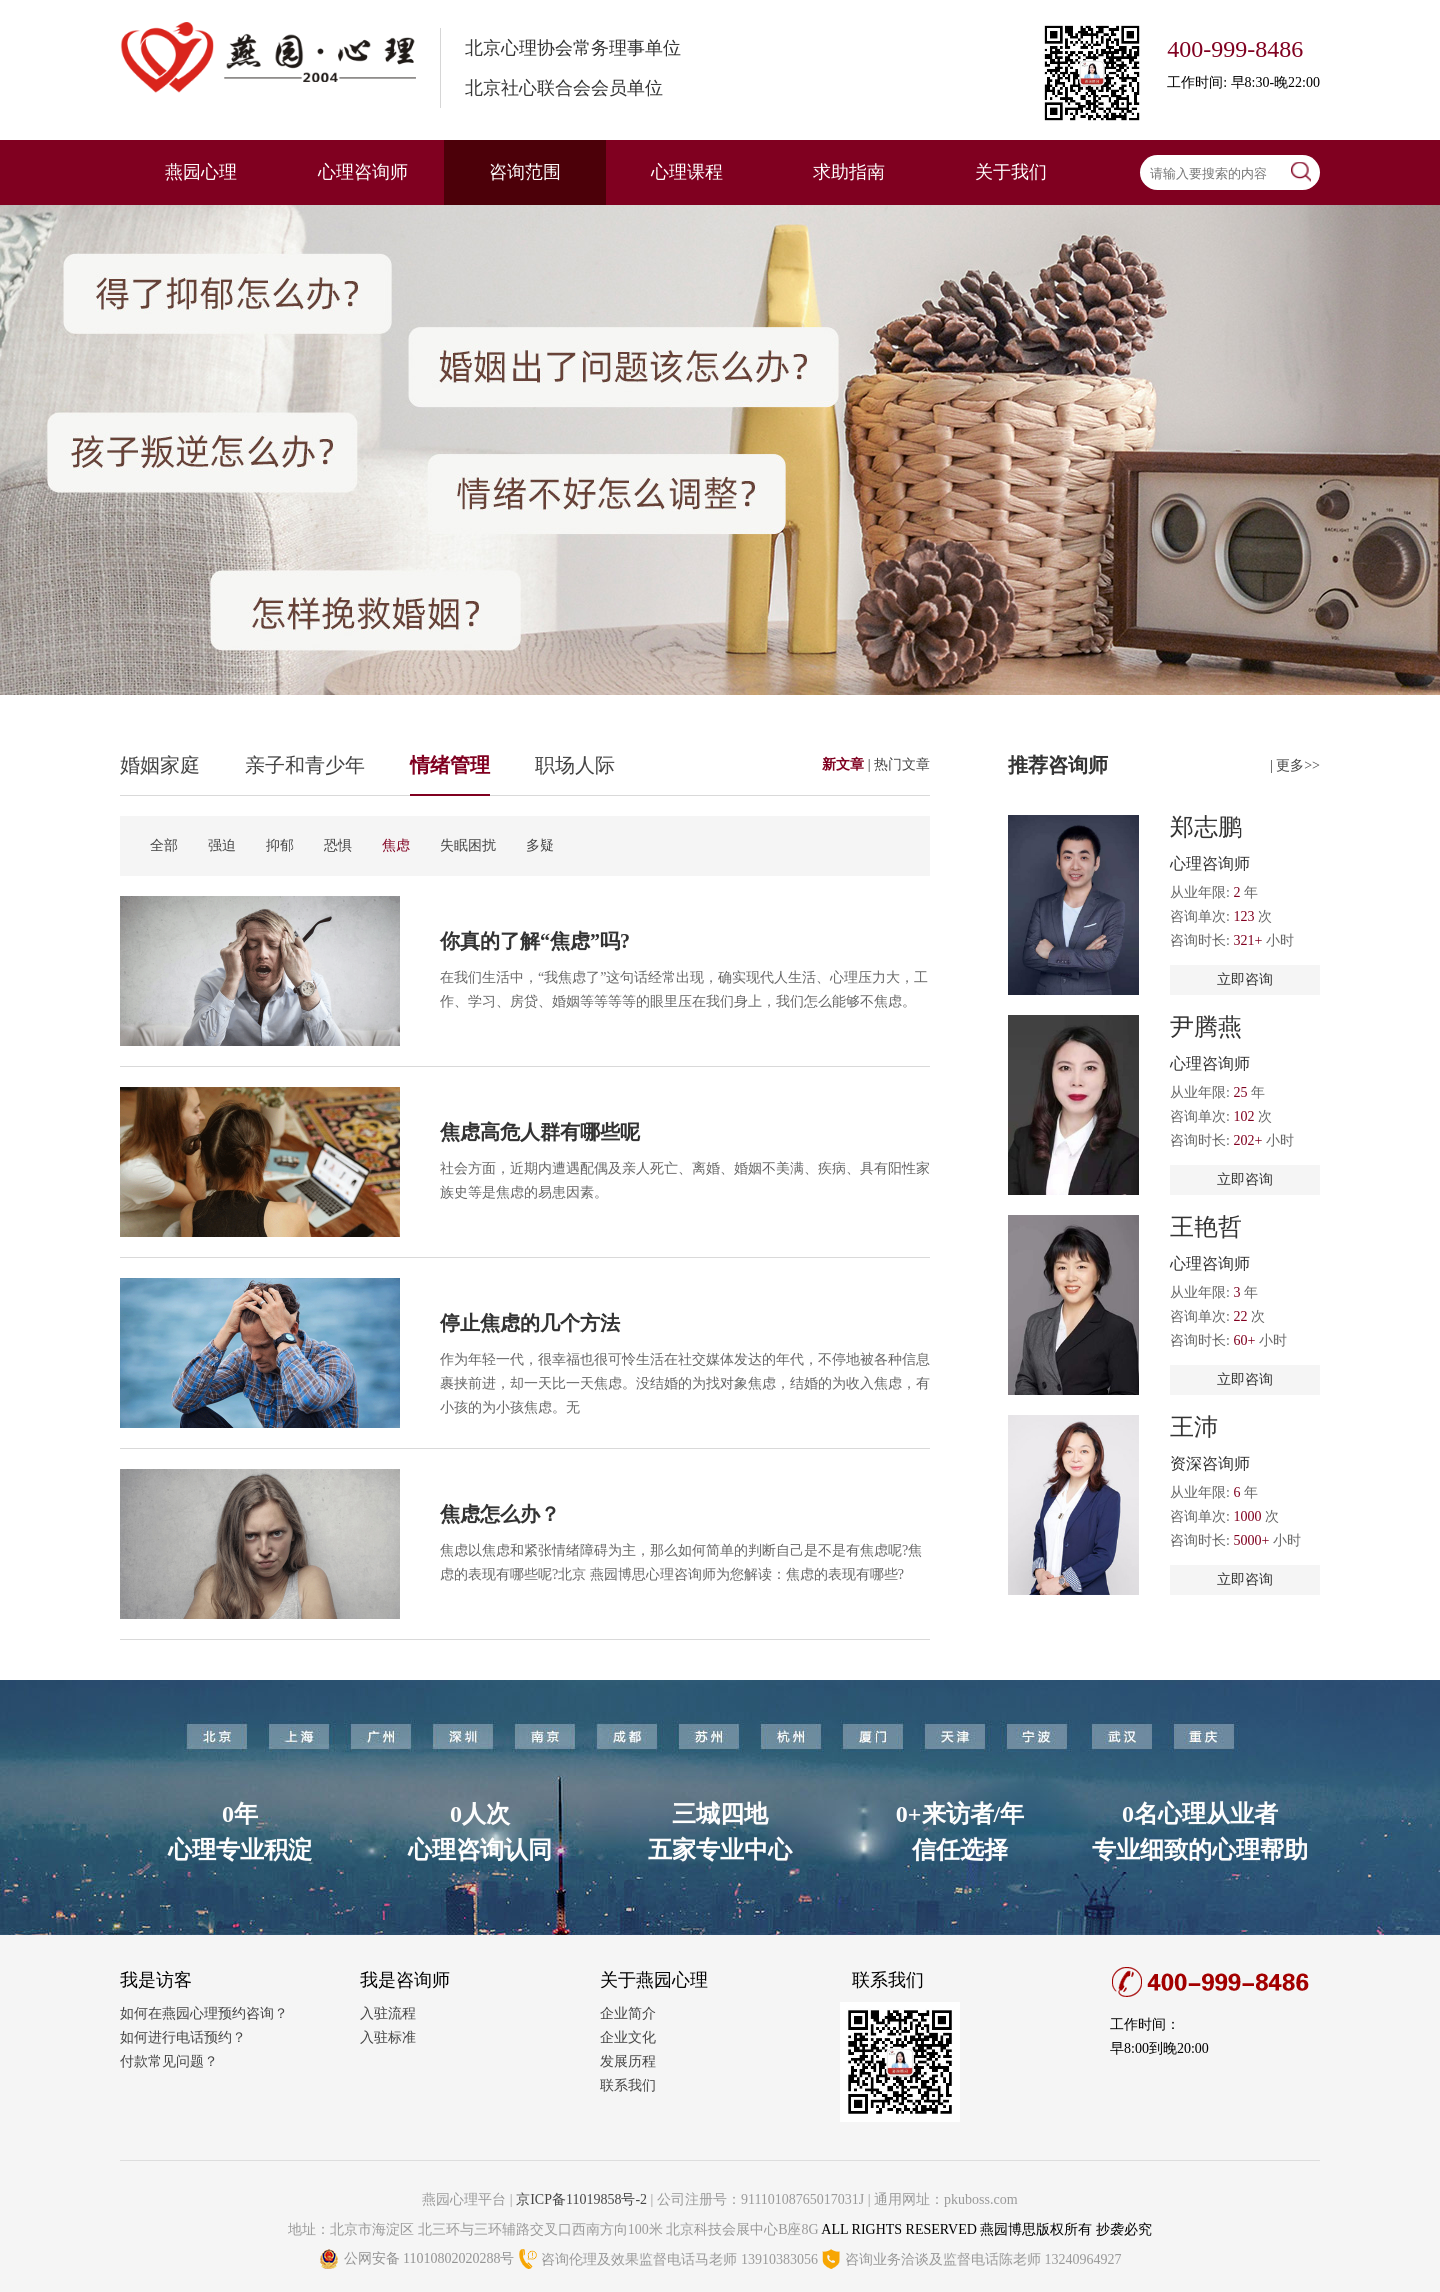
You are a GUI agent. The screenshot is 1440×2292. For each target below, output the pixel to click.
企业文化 (628, 2037)
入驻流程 (388, 2013)
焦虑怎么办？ (500, 1514)
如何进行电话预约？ (183, 2037)
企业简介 (628, 2013)
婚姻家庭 (160, 765)
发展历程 (628, 2061)
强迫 (222, 845)
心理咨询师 (363, 172)
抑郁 (280, 845)
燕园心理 (201, 172)
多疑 (540, 845)
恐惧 (338, 845)
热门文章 (902, 764)
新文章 (845, 764)
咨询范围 (525, 172)
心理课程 (687, 172)
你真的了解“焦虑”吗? (535, 941)
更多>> (1298, 765)
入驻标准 (388, 2037)
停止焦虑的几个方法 (530, 1323)
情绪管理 (450, 765)
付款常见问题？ (169, 2061)
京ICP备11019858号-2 (581, 2199)
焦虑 (396, 845)
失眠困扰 (468, 845)
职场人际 (575, 765)
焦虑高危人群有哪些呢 (540, 1132)
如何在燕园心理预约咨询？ (204, 2013)
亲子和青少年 (305, 765)
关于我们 (1011, 172)
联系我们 (628, 2085)
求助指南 (849, 172)
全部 (164, 845)
